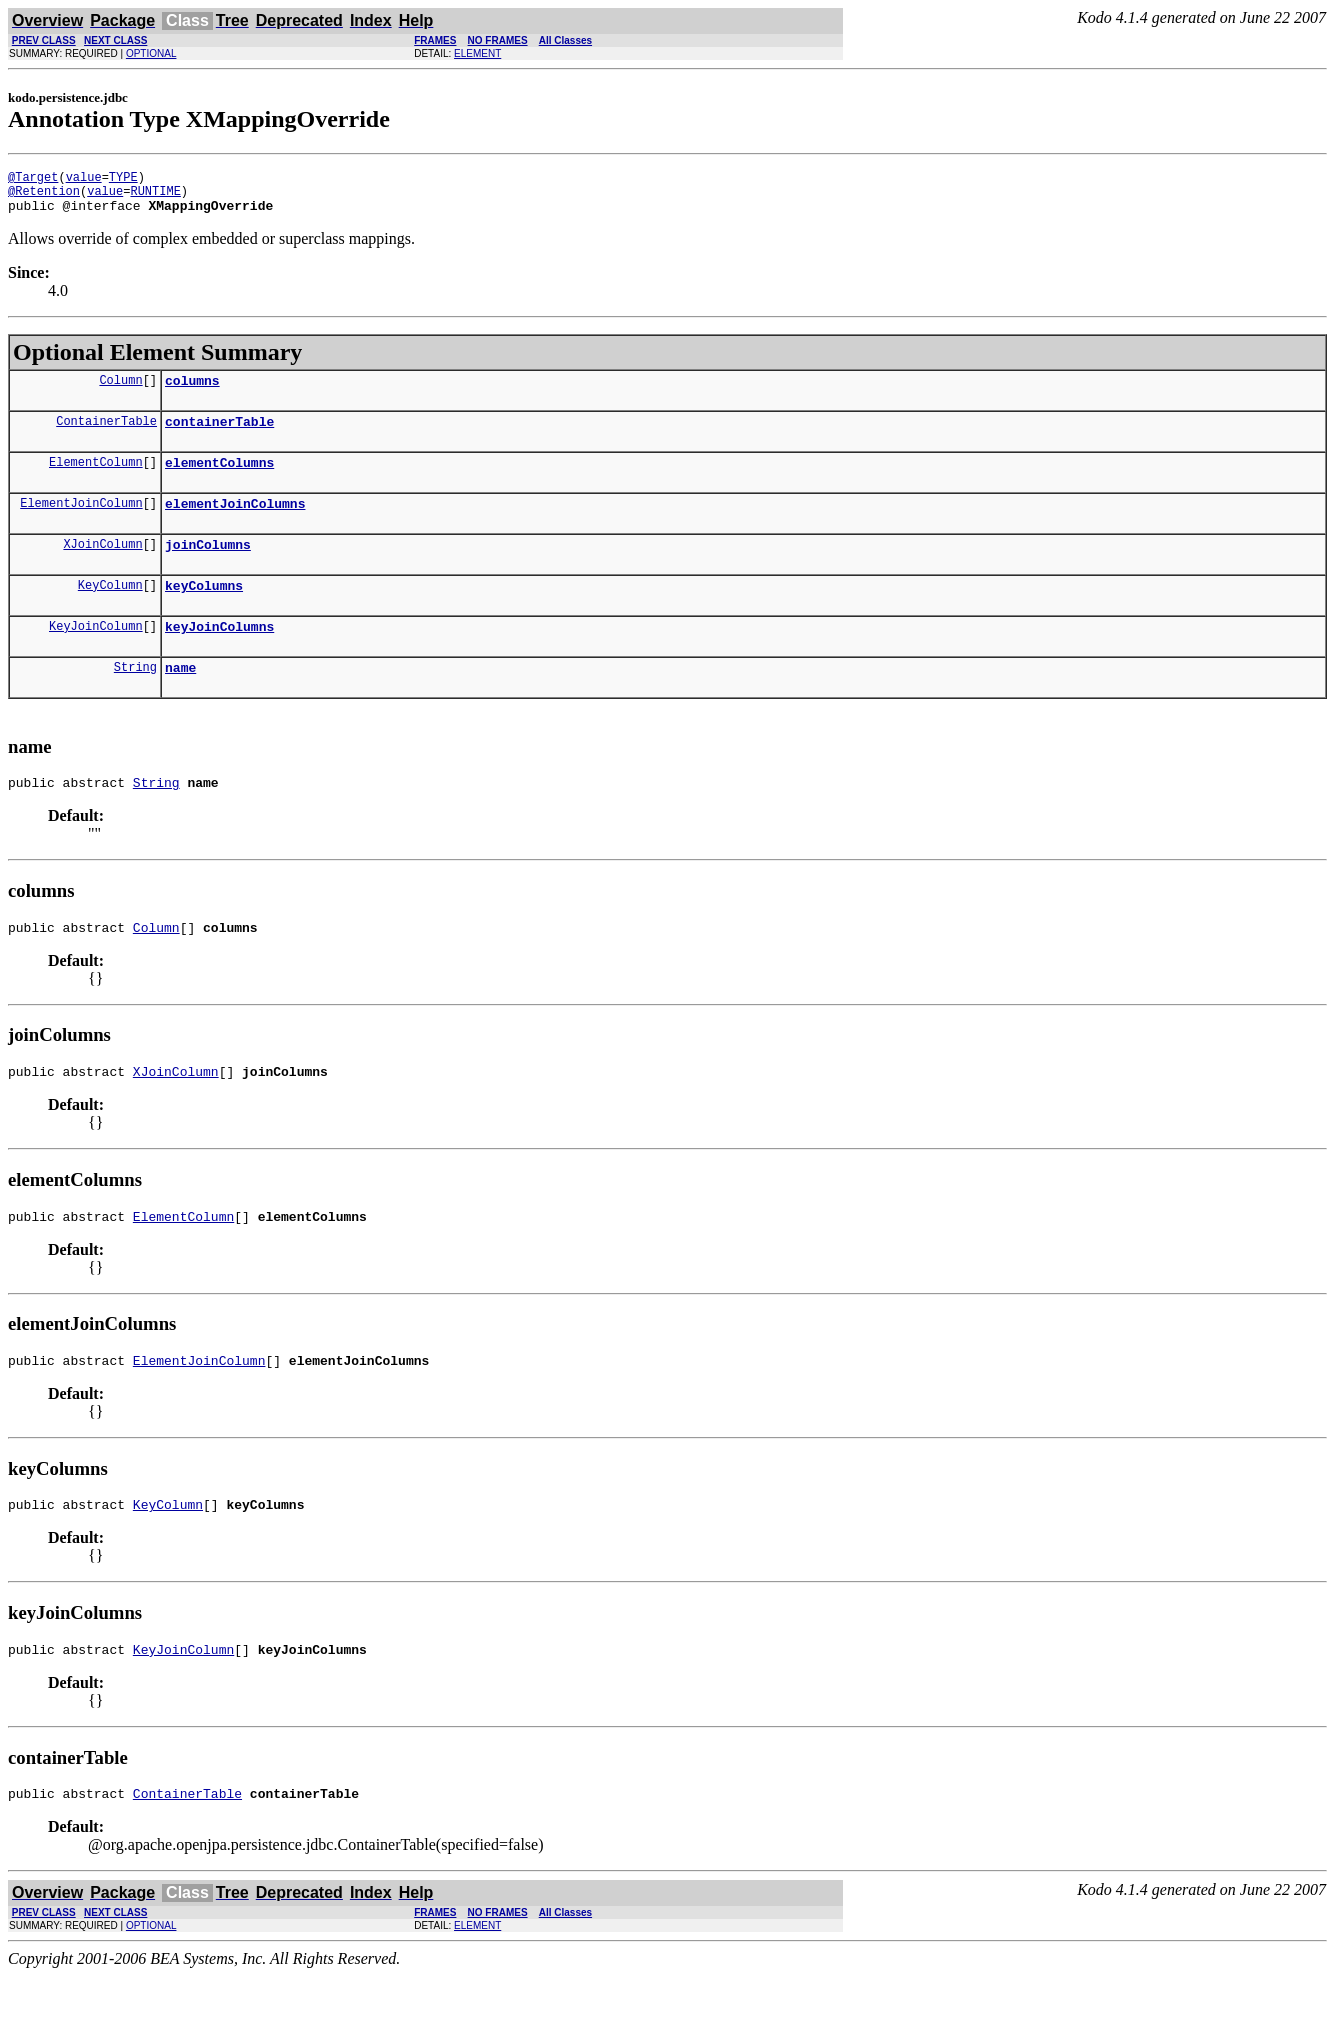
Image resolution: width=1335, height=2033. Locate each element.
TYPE (123, 179)
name (180, 700)
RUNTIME (155, 196)
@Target (33, 179)
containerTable (219, 436)
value (84, 179)
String (135, 699)
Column (120, 391)
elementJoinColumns (235, 524)
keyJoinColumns (219, 656)
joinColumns (208, 568)
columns (192, 392)
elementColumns (219, 480)
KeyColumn (110, 611)
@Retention (44, 196)
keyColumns (204, 612)
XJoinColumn (102, 567)
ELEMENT (477, 53)
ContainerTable (106, 435)
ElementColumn (96, 479)
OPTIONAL (151, 53)
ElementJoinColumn (81, 523)
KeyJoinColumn (96, 655)
